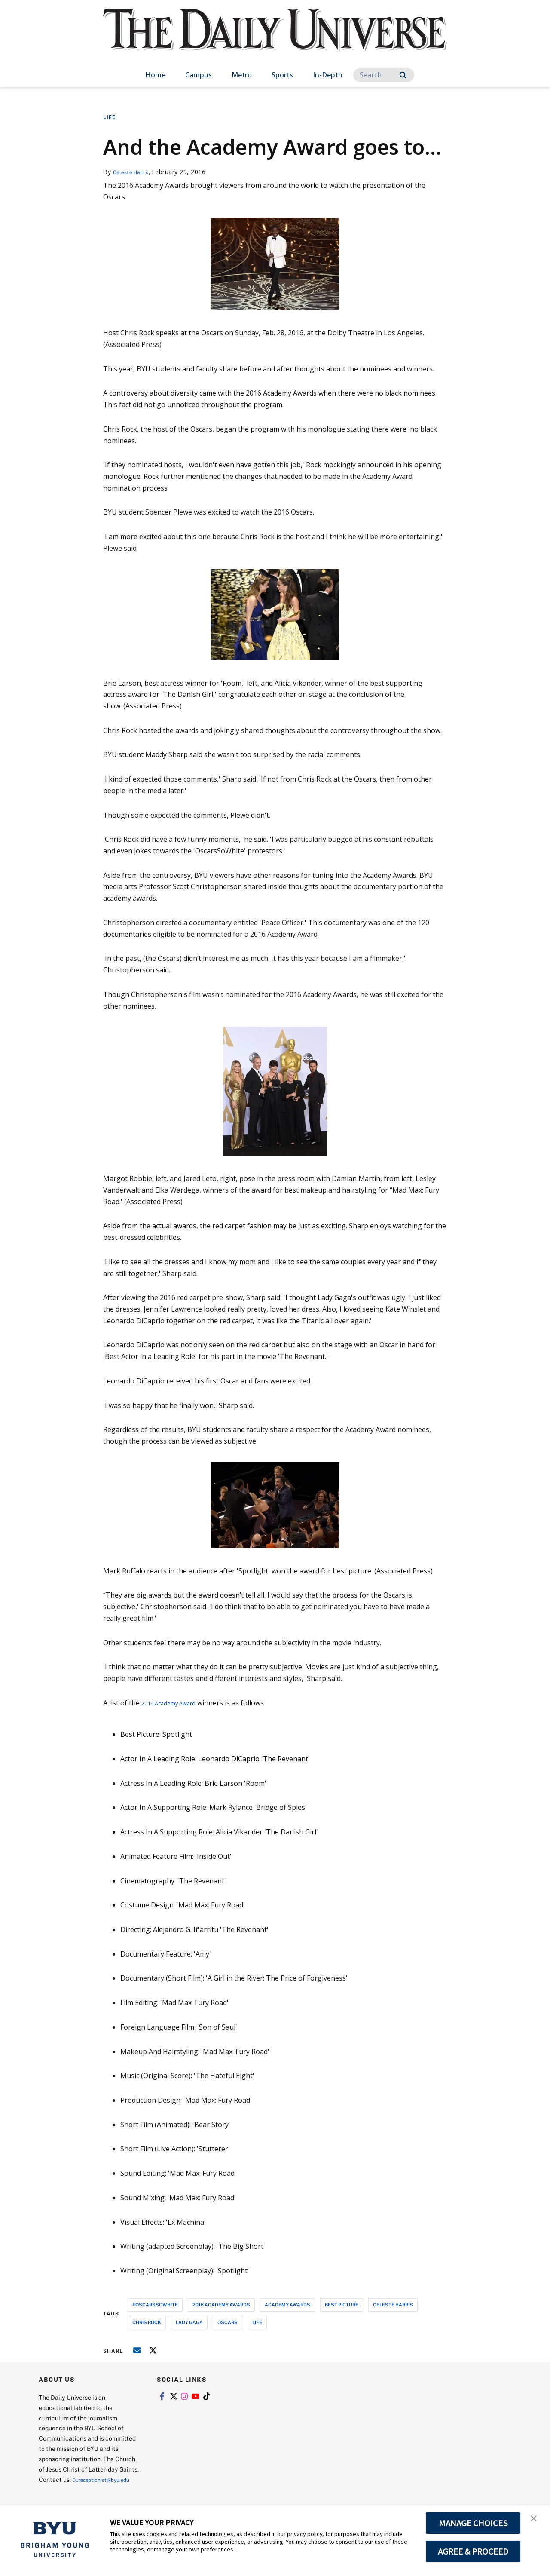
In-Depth (327, 75)
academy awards (287, 2304)
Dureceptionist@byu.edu (73, 2489)
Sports (282, 75)
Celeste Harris (134, 171)
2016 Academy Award (175, 1703)
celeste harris (393, 2304)
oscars (227, 2322)
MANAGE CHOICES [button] (473, 2523)
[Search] (384, 75)
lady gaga (189, 2322)
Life (109, 117)
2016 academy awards (221, 2304)
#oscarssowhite (155, 2304)
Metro (242, 75)
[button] (535, 2521)
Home (155, 75)
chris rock (146, 2322)
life (257, 2322)
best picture (341, 2304)
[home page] (275, 38)
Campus (198, 75)
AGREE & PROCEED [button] (473, 2551)
